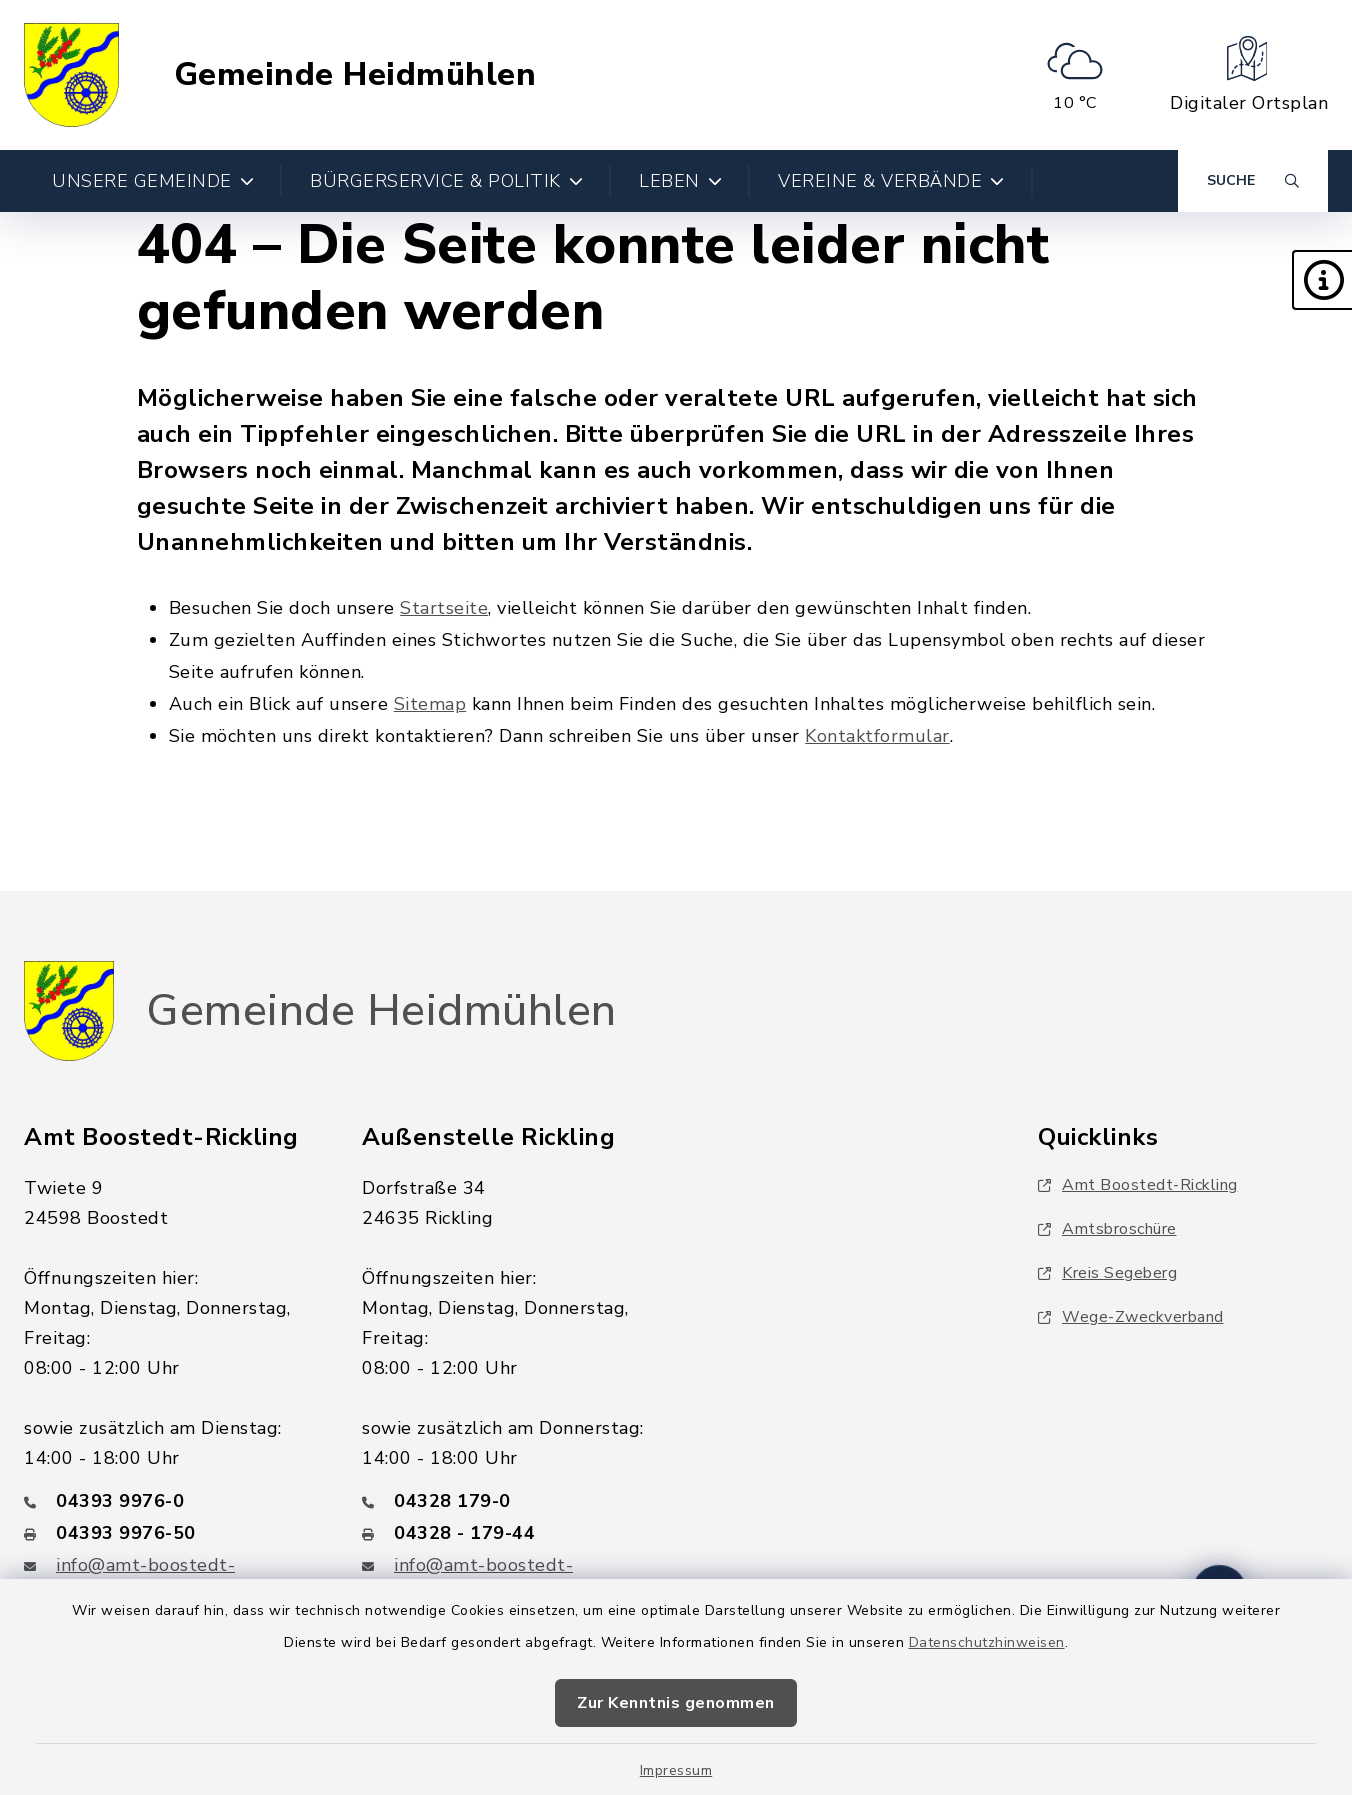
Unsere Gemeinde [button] (153, 181)
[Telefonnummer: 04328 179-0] (507, 1501)
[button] (1322, 280)
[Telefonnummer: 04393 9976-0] (169, 1501)
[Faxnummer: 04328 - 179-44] (507, 1533)
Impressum (676, 1770)
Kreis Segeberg (1107, 1273)
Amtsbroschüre (1107, 1229)
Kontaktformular (877, 736)
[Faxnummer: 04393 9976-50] (169, 1533)
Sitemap (430, 704)
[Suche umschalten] (1253, 181)
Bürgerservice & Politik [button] (446, 181)
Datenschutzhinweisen (987, 1642)
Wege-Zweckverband (1131, 1317)
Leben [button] (680, 181)
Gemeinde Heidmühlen (355, 75)
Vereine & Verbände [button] (891, 181)
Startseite (444, 608)
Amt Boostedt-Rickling (1138, 1185)
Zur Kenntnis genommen (676, 1703)
